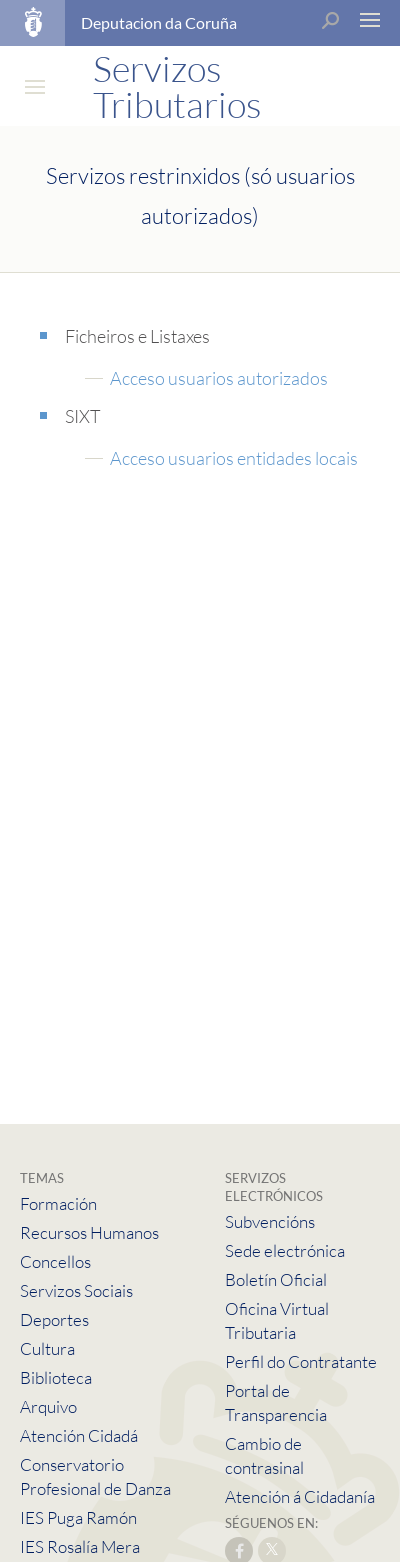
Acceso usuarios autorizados (219, 378)
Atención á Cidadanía (300, 1496)
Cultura (47, 1348)
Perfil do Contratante (301, 1361)
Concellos (55, 1261)
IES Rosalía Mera (80, 1546)
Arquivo (48, 1406)
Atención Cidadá (79, 1435)
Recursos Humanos (89, 1232)
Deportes (54, 1319)
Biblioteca (56, 1377)
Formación (58, 1203)
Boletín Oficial (276, 1279)
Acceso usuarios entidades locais (234, 458)
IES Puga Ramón (78, 1517)
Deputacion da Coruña (159, 22)
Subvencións (270, 1221)
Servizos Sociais (76, 1290)
